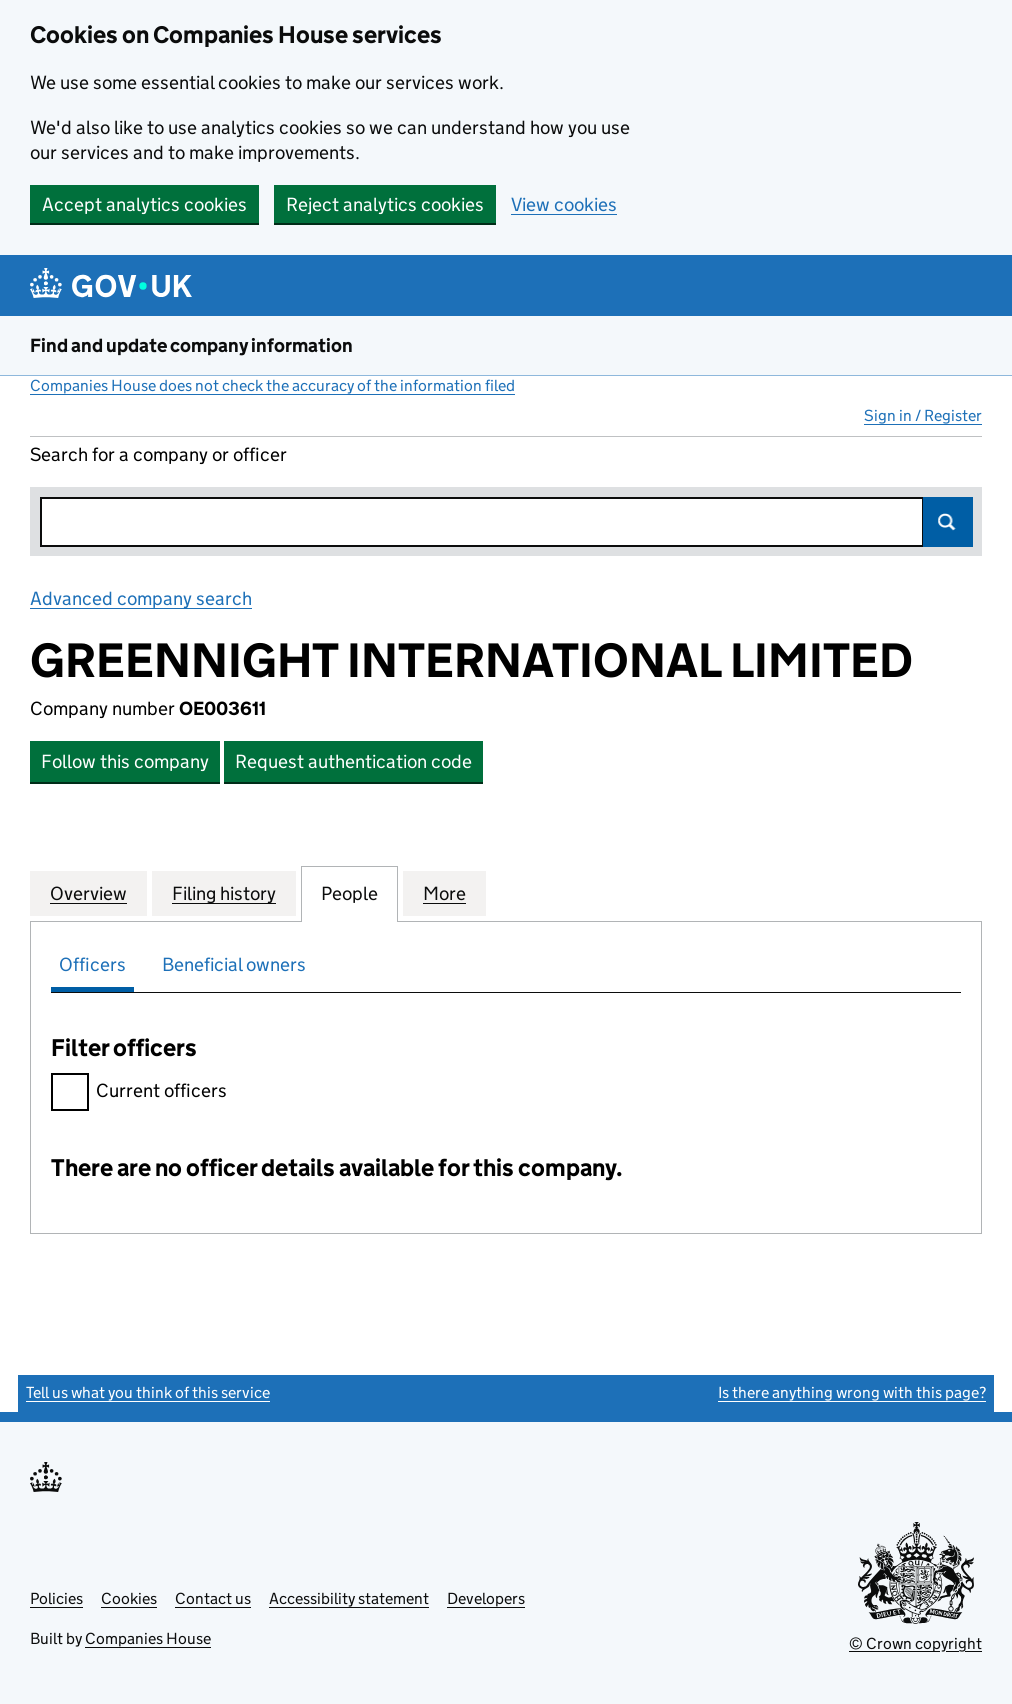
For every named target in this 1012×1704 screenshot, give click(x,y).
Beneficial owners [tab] (234, 964)
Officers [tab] (92, 964)
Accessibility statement (349, 1598)
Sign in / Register (923, 415)
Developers (486, 1598)
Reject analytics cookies (385, 204)
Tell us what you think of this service (148, 1392)
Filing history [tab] (224, 893)
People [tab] (349, 893)
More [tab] (444, 893)
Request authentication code (353, 761)
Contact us (213, 1598)
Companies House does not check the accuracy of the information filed (272, 385)
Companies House (148, 1638)
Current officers (139, 1093)
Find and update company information (191, 345)
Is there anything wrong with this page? (852, 1392)
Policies (56, 1598)
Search (948, 522)
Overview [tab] (88, 893)
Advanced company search (141, 598)
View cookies (564, 204)
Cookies (129, 1598)
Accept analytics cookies (144, 204)
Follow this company (125, 761)
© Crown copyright (915, 1643)
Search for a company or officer (158, 454)
